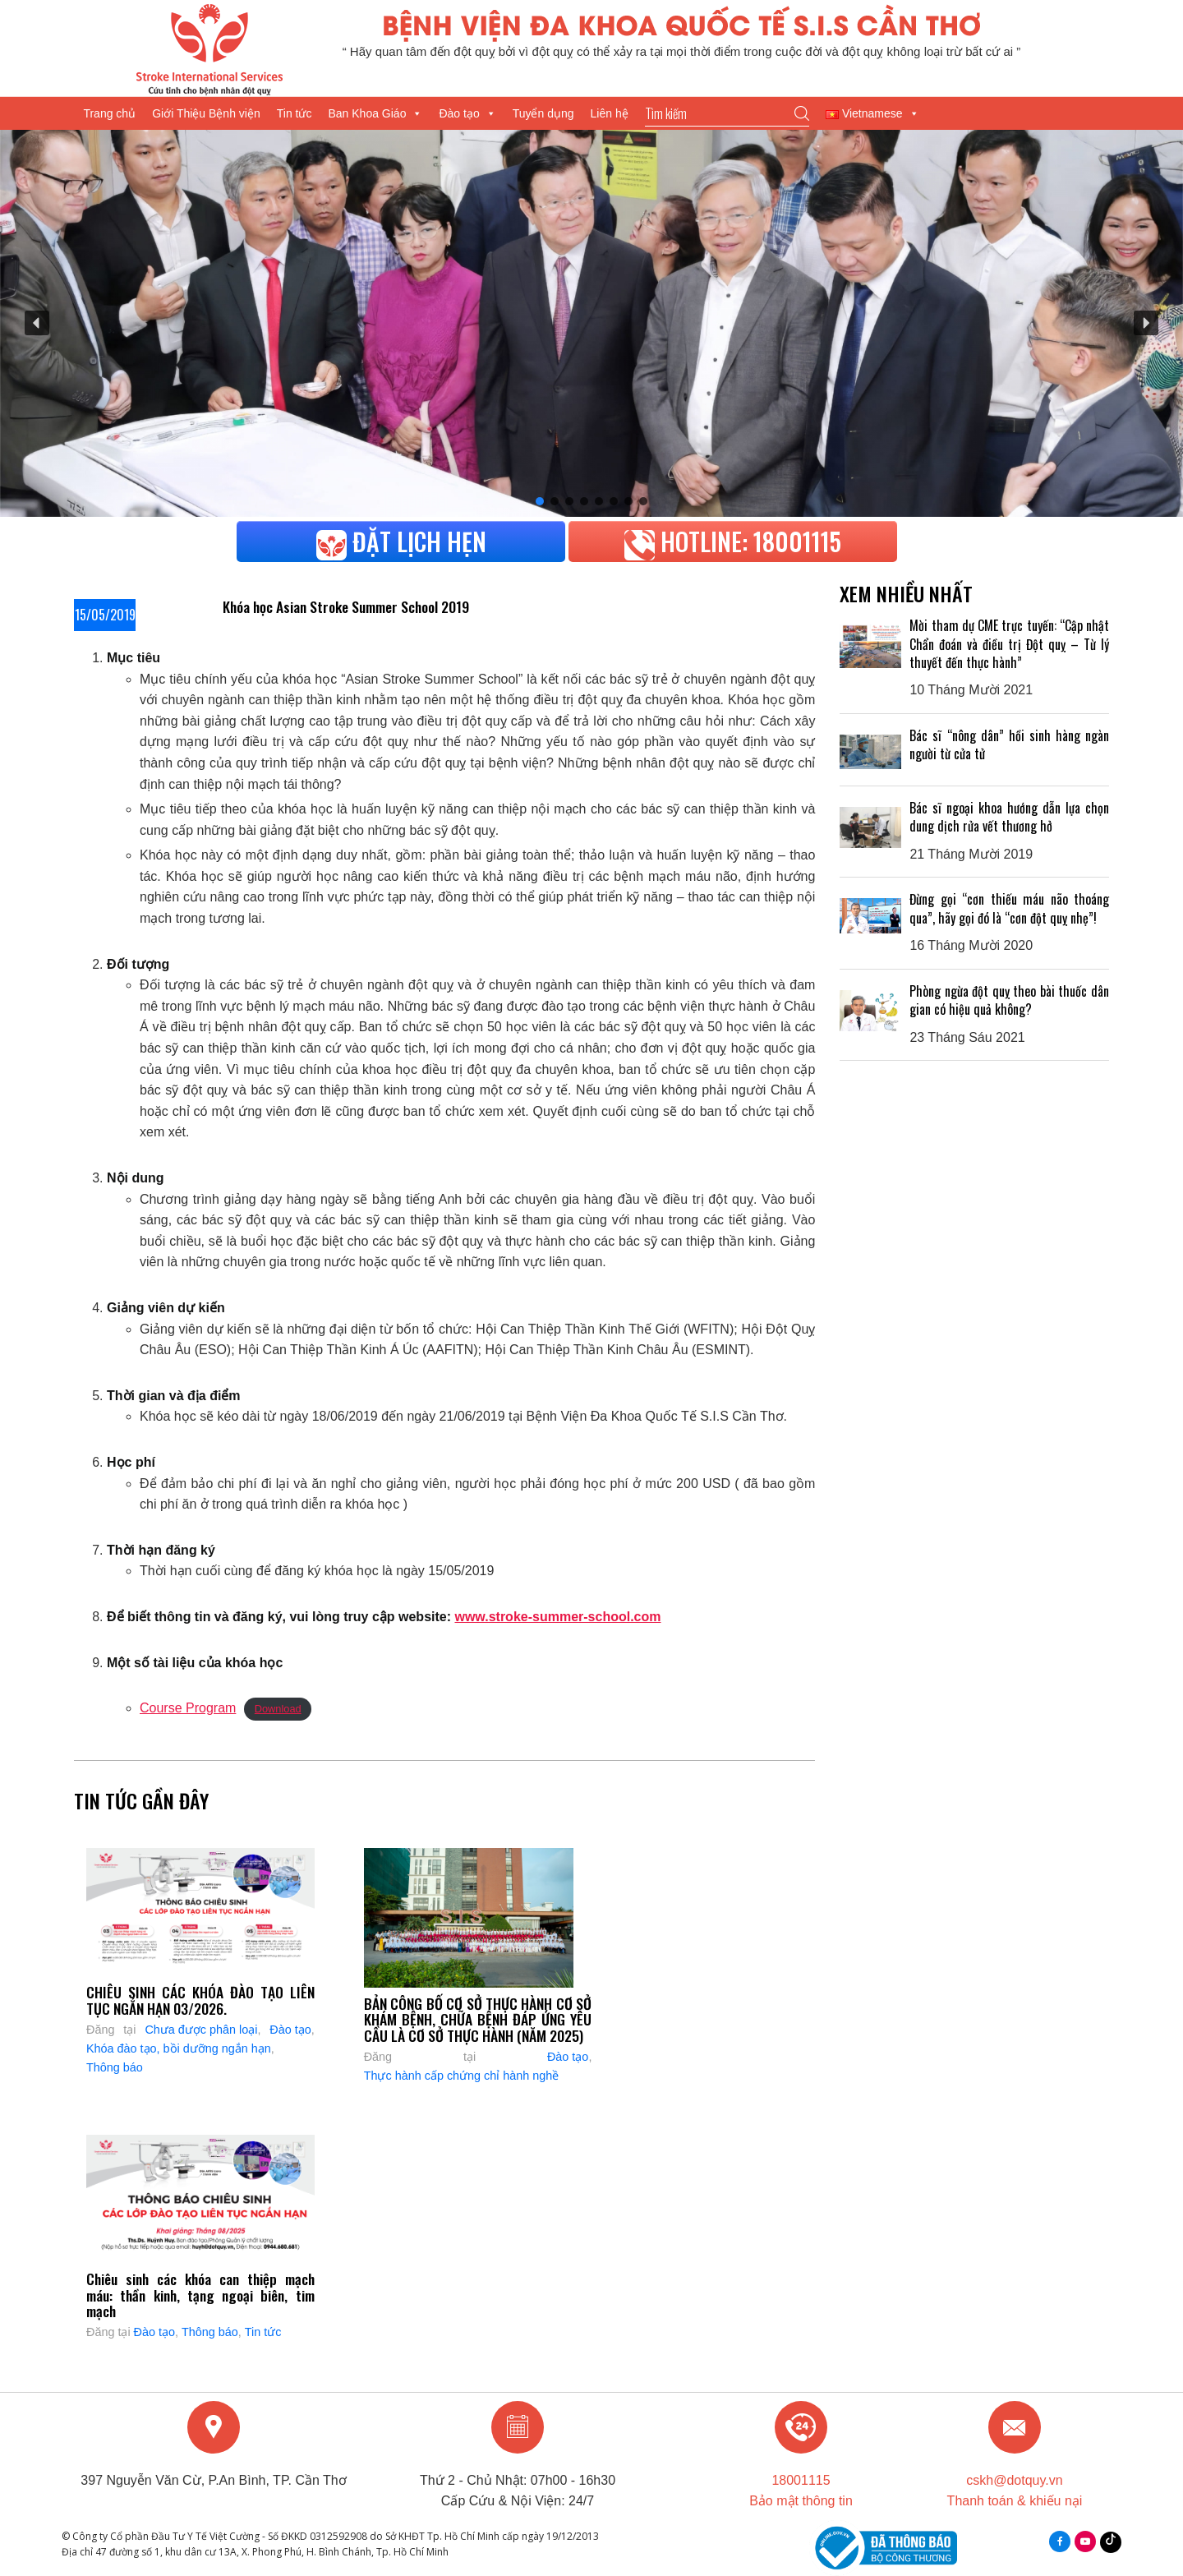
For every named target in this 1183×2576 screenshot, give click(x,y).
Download (278, 1709)
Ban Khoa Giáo (375, 113)
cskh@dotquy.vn (1014, 2480)
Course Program (188, 1708)
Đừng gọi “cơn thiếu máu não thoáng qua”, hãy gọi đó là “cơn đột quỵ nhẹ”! (1009, 908)
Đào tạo (467, 113)
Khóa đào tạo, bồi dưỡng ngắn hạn (178, 2048)
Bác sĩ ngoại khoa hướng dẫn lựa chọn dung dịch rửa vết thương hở (1009, 817)
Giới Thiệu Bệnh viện (206, 113)
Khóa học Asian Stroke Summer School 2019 (346, 606)
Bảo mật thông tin (801, 2501)
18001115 (800, 2480)
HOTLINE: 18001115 (732, 541)
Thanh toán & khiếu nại (1015, 2501)
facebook (1059, 2541)
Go (801, 113)
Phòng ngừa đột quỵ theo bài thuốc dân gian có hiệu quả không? (1009, 1000)
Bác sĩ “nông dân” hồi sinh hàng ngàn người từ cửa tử (1009, 744)
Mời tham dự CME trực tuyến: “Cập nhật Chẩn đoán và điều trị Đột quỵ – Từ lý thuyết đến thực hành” (1009, 643)
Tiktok (1110, 2538)
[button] (37, 323)
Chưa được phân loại (201, 2029)
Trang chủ (109, 113)
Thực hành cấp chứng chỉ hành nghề (461, 2075)
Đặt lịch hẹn (401, 541)
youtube (1085, 2541)
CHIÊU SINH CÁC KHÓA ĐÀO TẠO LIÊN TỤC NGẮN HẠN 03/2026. (200, 1999)
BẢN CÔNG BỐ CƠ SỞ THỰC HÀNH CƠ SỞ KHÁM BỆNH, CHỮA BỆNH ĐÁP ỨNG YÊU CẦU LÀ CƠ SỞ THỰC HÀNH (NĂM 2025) (478, 2019)
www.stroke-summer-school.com (557, 1617)
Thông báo (114, 2067)
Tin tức (294, 113)
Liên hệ (609, 113)
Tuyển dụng (543, 113)
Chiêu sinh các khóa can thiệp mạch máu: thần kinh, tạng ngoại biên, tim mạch (200, 2294)
